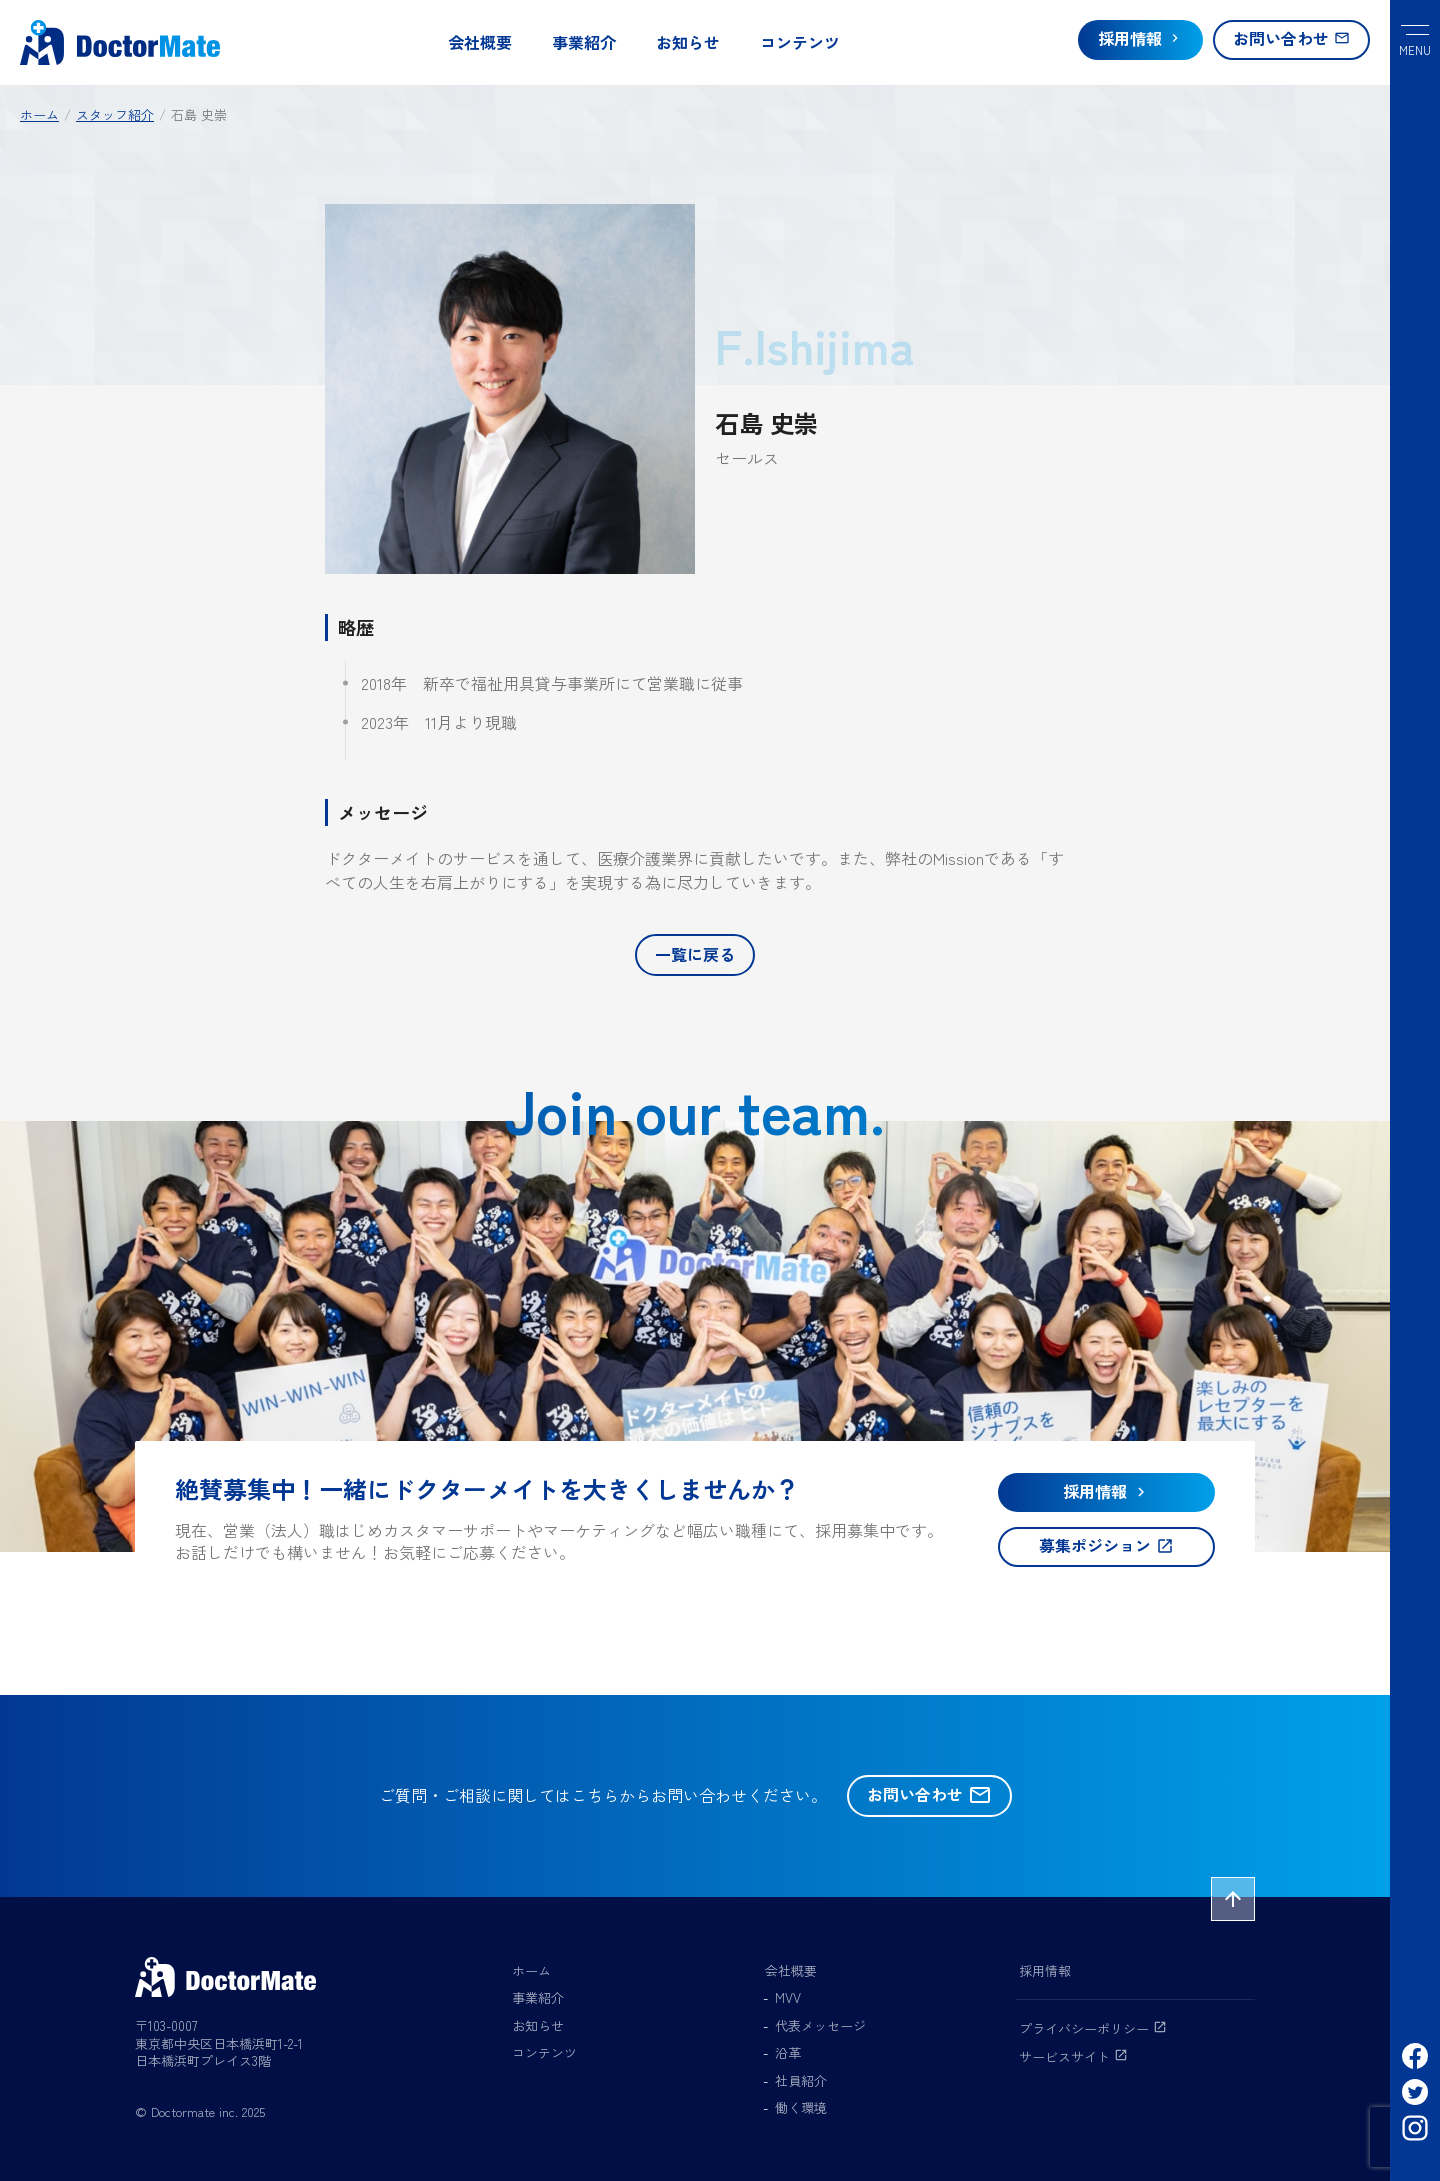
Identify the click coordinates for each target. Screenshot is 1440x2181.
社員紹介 (801, 2080)
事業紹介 (584, 42)
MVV (788, 1997)
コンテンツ (800, 42)
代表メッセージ (820, 2025)
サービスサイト (1073, 2056)
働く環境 (801, 2107)
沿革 (788, 2052)
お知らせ (688, 42)
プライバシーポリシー (1093, 2028)
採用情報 (1045, 1970)
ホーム (531, 1970)
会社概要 (480, 42)
